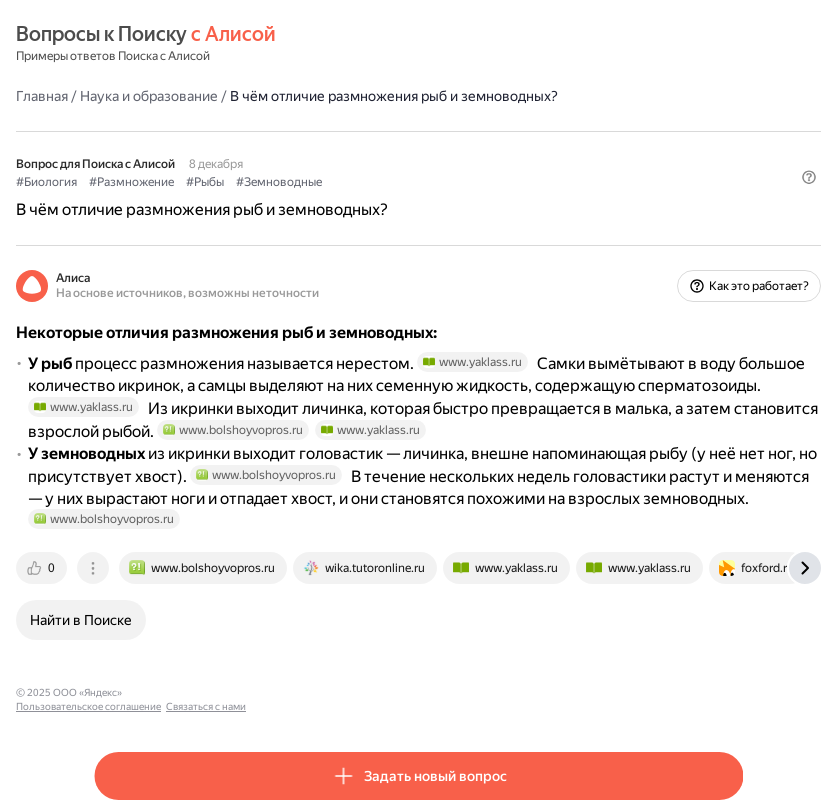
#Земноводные (279, 182)
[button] (809, 177)
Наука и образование (149, 96)
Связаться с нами (321, 692)
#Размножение (131, 182)
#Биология (46, 182)
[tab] (43, 568)
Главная (42, 96)
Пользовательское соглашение (203, 692)
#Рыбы (205, 182)
